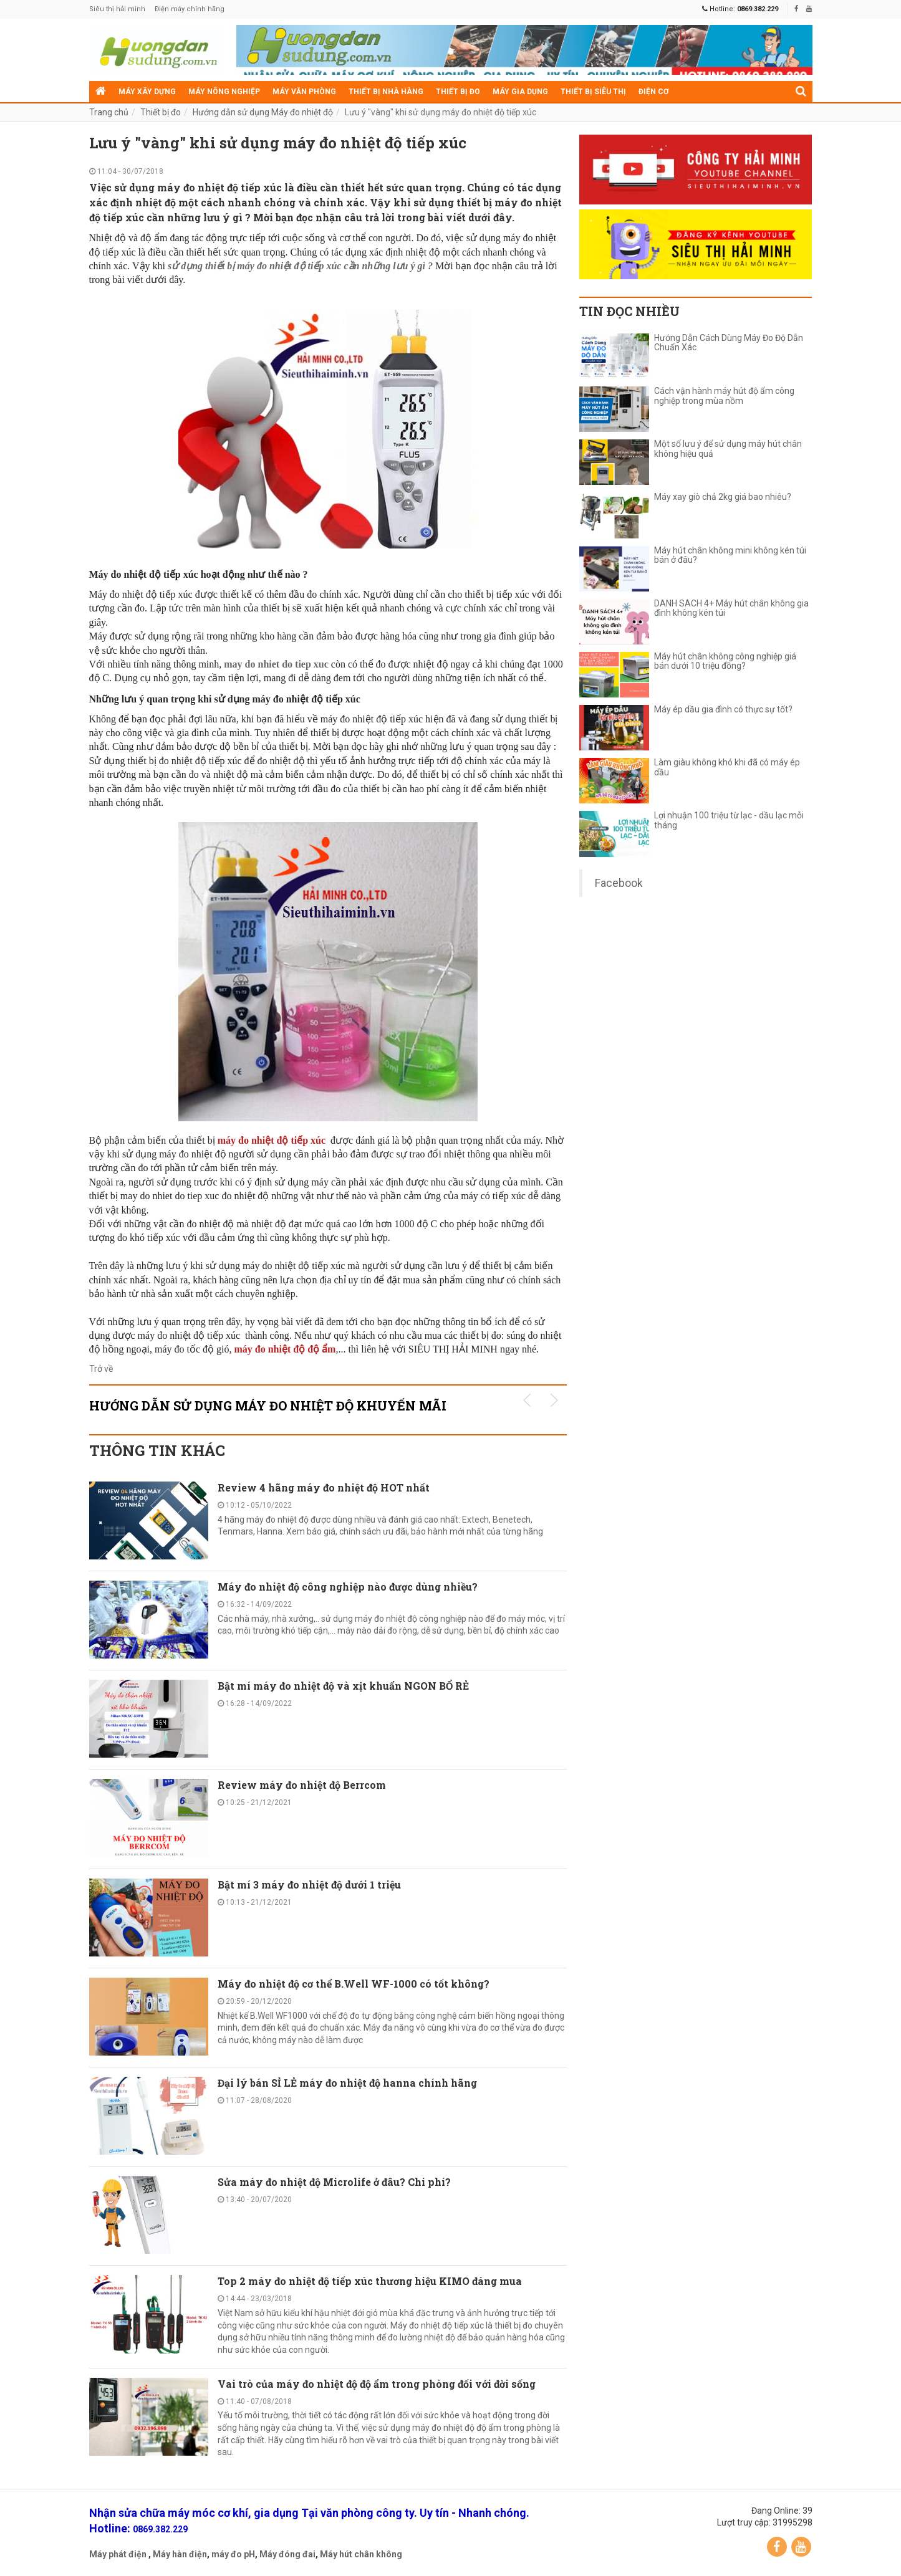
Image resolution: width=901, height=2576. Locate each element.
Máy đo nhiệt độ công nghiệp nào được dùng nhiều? (348, 1586)
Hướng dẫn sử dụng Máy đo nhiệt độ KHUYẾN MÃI (267, 1405)
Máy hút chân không (361, 2554)
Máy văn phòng (304, 91)
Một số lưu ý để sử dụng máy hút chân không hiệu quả (728, 448)
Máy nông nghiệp (224, 91)
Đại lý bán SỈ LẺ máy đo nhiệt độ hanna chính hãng (347, 2082)
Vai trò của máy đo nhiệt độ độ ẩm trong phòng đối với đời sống (377, 2383)
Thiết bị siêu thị (593, 91)
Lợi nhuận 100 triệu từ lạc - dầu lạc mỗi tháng (729, 820)
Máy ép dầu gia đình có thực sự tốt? (723, 709)
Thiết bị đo (458, 91)
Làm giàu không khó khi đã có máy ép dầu (727, 767)
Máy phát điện (118, 2554)
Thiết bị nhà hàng (386, 91)
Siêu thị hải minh (117, 9)
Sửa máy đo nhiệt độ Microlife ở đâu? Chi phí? (334, 2181)
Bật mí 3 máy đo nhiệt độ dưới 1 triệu (309, 1884)
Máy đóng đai (287, 2554)
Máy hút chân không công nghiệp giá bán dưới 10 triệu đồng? (725, 661)
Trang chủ (108, 112)
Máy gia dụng (520, 91)
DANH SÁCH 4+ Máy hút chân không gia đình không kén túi (731, 608)
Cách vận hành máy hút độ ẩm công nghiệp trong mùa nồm (724, 395)
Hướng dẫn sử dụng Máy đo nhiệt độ (263, 112)
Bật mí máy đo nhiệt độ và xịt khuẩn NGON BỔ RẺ (343, 1685)
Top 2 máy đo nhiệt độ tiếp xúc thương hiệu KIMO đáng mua (370, 2280)
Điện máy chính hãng (189, 9)
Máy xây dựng (147, 91)
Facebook (619, 883)
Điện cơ (653, 91)
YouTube (801, 2547)
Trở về (101, 1369)
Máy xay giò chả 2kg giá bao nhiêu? (722, 497)
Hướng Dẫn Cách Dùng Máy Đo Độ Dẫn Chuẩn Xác (728, 342)
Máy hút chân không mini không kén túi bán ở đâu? (730, 555)
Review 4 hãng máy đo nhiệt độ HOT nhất (324, 1487)
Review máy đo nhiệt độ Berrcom (302, 1784)
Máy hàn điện (180, 2554)
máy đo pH (233, 2554)
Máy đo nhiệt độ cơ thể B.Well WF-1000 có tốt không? (353, 1983)
